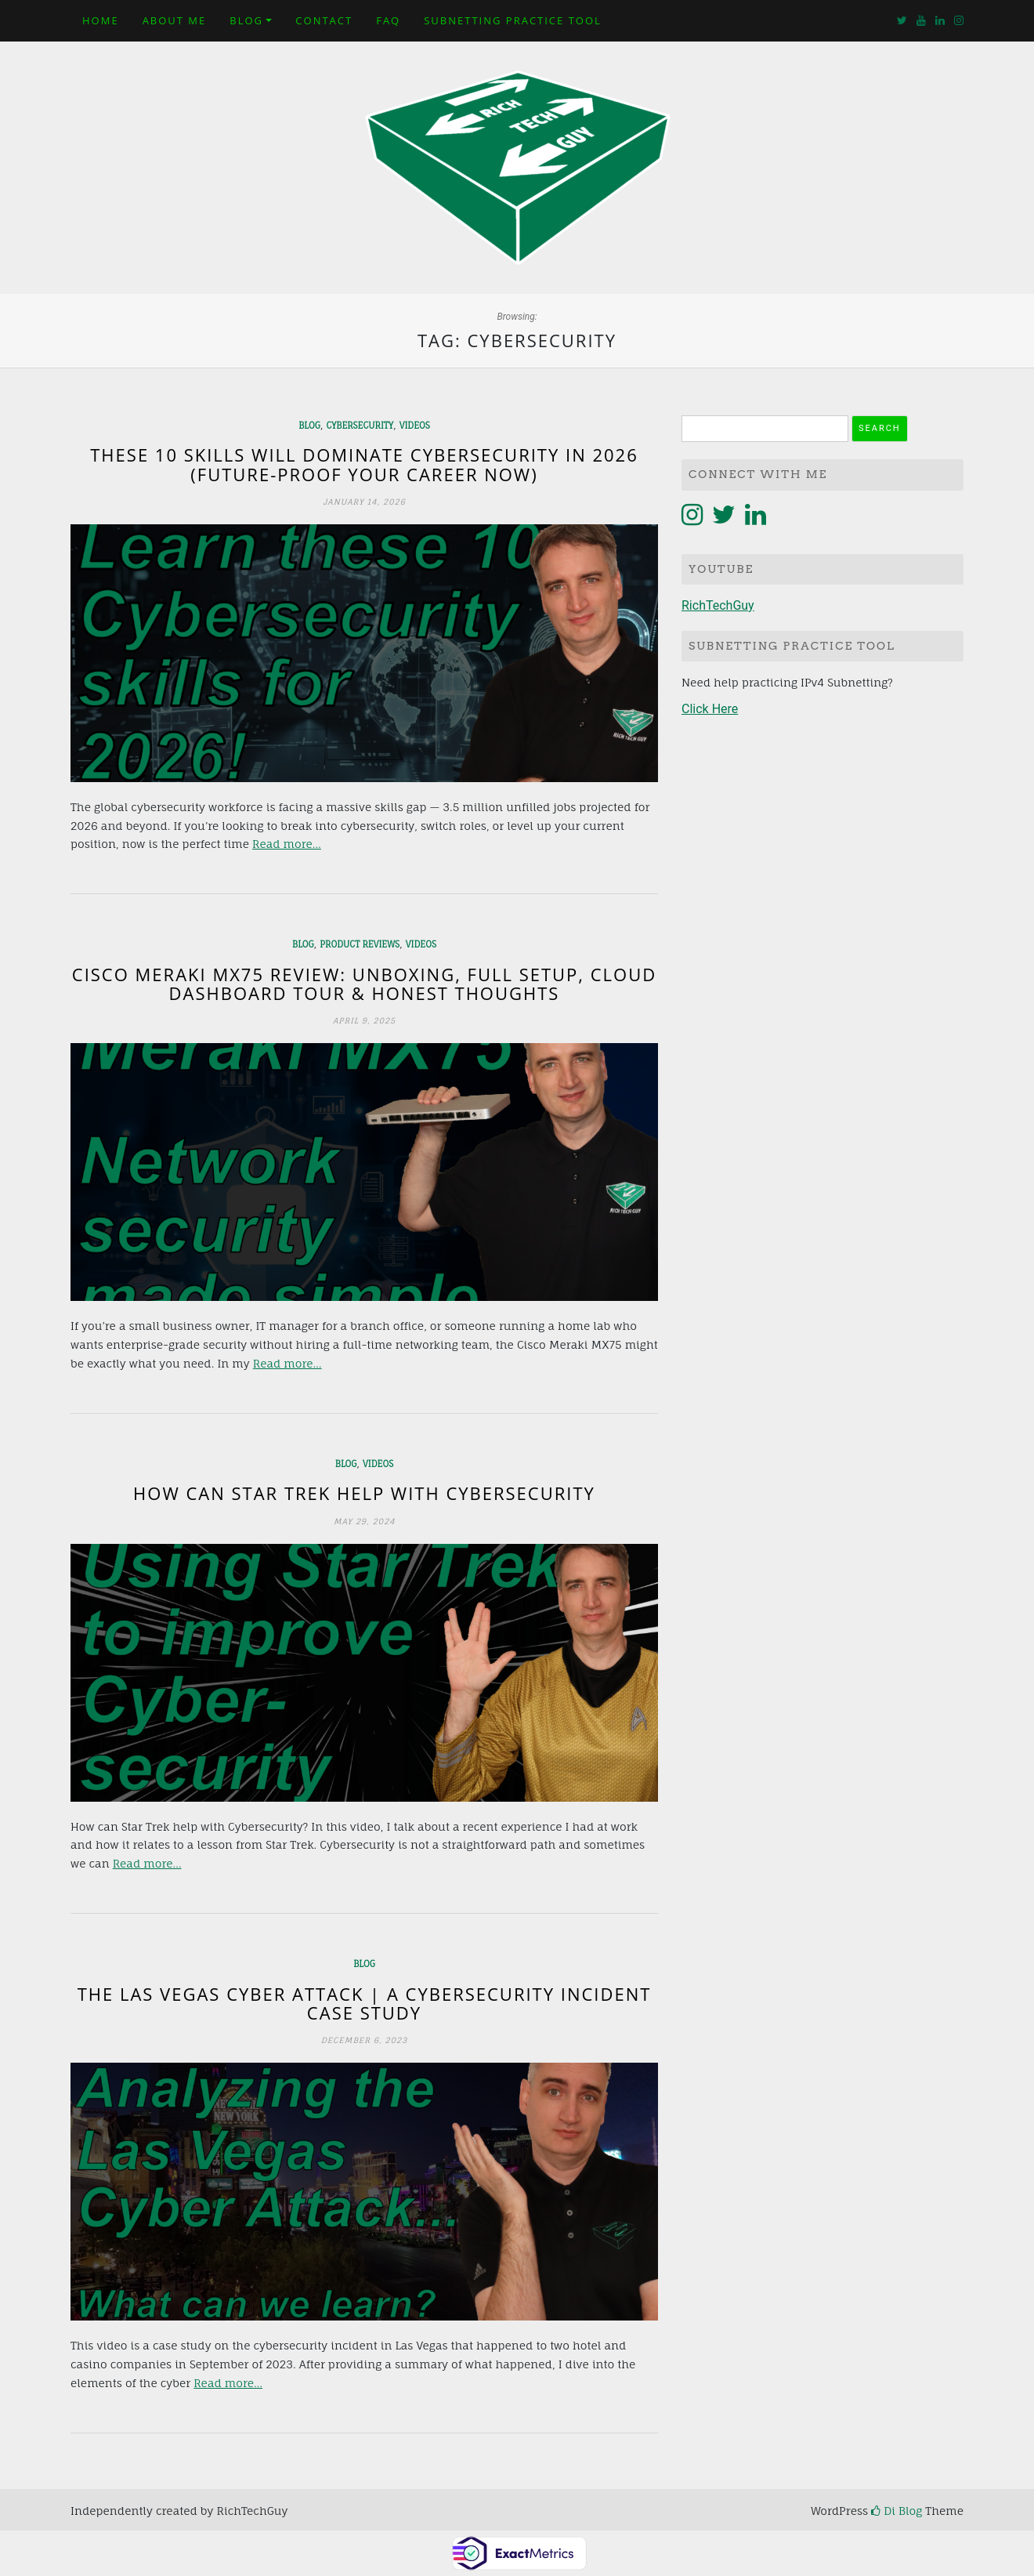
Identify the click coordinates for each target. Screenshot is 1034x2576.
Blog (246, 20)
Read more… (286, 843)
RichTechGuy (718, 605)
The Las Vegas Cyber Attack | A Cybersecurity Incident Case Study (365, 2003)
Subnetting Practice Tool (513, 20)
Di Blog (896, 2510)
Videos (415, 425)
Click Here (710, 708)
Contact (323, 20)
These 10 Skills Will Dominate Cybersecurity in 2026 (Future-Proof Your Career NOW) (364, 464)
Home (100, 20)
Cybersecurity (359, 425)
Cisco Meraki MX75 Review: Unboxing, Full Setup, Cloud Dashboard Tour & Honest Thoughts (364, 983)
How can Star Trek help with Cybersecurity (364, 1493)
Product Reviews (360, 944)
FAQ (388, 20)
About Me (175, 20)
